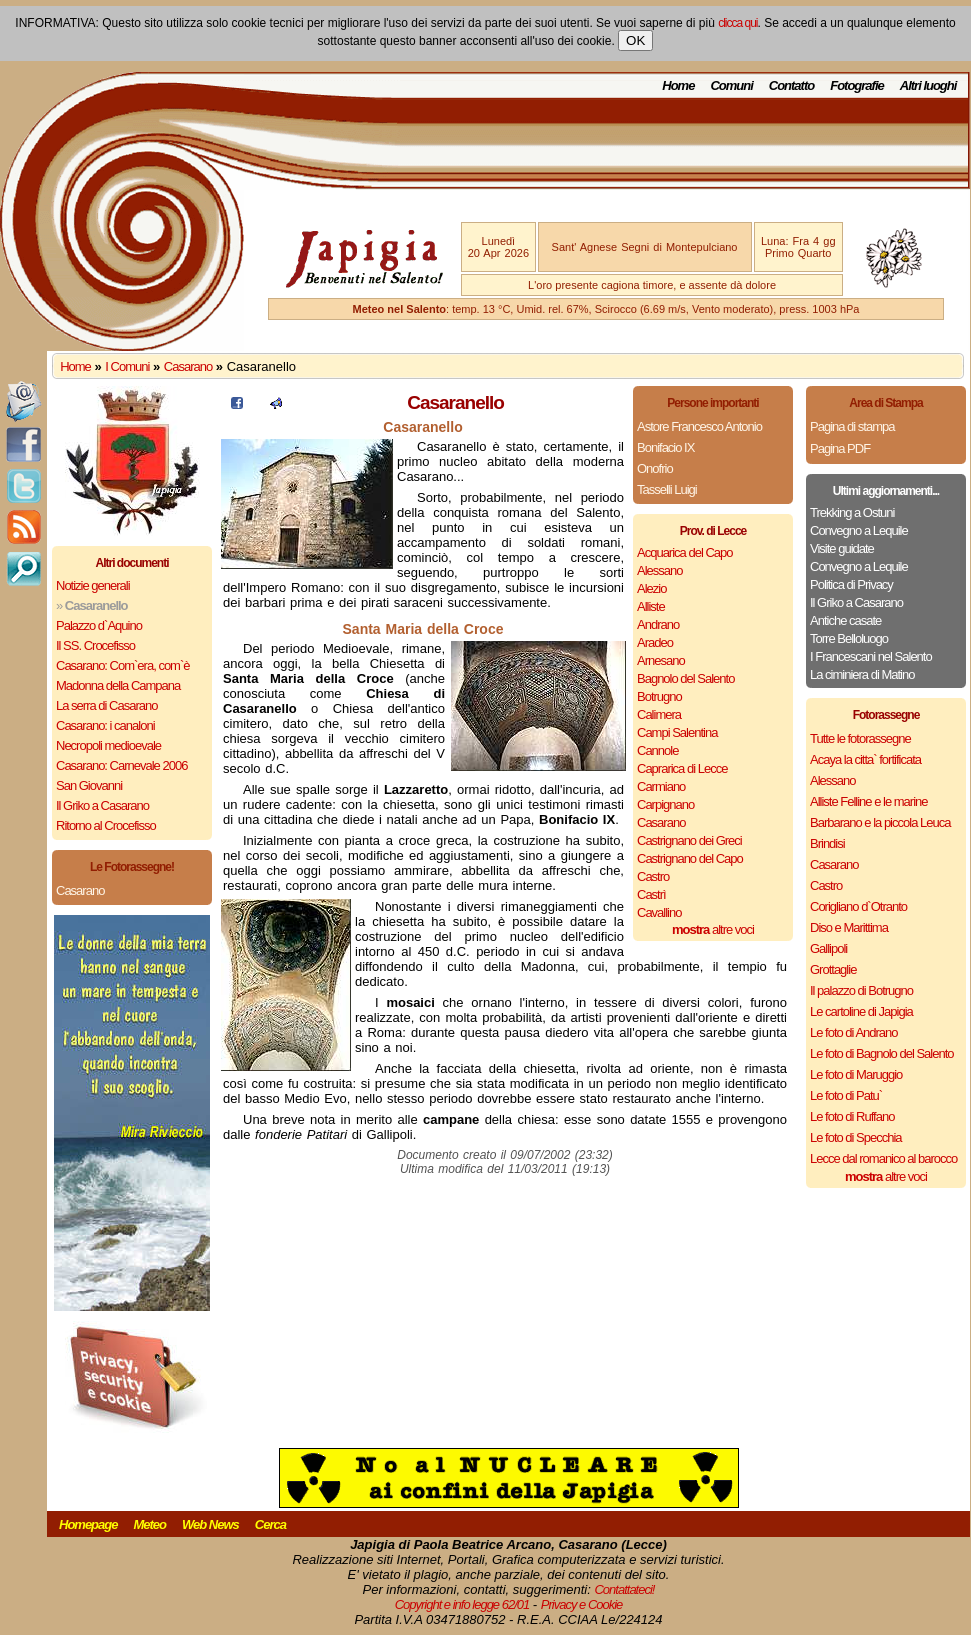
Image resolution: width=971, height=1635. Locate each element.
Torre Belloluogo (849, 638)
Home (678, 85)
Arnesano (661, 660)
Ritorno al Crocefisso (106, 825)
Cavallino (659, 912)
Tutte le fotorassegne (860, 738)
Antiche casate (845, 620)
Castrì (651, 894)
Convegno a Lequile (859, 530)
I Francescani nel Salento (871, 656)
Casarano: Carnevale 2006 (121, 765)
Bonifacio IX (665, 447)
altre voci (713, 929)
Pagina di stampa (852, 426)
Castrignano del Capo (690, 858)
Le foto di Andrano (854, 1032)
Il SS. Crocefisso (95, 645)
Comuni (731, 85)
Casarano (188, 366)
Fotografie (857, 85)
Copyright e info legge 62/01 (462, 1604)
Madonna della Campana (118, 685)
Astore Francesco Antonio (699, 426)
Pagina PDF (840, 448)
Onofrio (655, 468)
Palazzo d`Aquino (99, 625)
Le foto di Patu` (846, 1095)
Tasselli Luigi (667, 489)
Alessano (659, 570)
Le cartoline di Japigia (861, 1011)
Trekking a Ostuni (852, 512)
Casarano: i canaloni (105, 725)
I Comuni (127, 366)
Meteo (149, 1524)
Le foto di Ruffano (852, 1116)
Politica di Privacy (851, 584)
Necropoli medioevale (108, 745)
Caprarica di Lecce (682, 768)
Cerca (270, 1524)
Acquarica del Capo (684, 552)
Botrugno (659, 696)
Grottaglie (833, 969)
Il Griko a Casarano (102, 805)
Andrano (658, 624)
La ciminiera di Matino (862, 674)
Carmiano (661, 786)
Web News (210, 1524)
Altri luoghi (928, 85)
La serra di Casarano (106, 705)
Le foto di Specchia (856, 1137)
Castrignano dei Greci (689, 840)
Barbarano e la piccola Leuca (880, 822)
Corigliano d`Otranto (858, 906)
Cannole (657, 750)
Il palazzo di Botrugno (861, 990)
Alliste (651, 606)
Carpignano (665, 804)
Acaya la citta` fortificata (865, 759)
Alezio (651, 588)
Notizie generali (93, 585)
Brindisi (827, 843)
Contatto (791, 85)
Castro (653, 876)
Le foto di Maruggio (856, 1074)
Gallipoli (828, 948)
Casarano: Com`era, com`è (123, 665)
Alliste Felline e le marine (869, 801)
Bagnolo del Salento (685, 678)
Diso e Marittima (849, 927)
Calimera (659, 714)
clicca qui (737, 23)
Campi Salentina (677, 732)
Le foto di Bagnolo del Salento (881, 1053)
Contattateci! (624, 1589)
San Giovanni (89, 785)
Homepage (88, 1524)
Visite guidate (842, 548)
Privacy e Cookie (582, 1604)
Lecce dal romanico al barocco (883, 1158)
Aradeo (655, 642)
